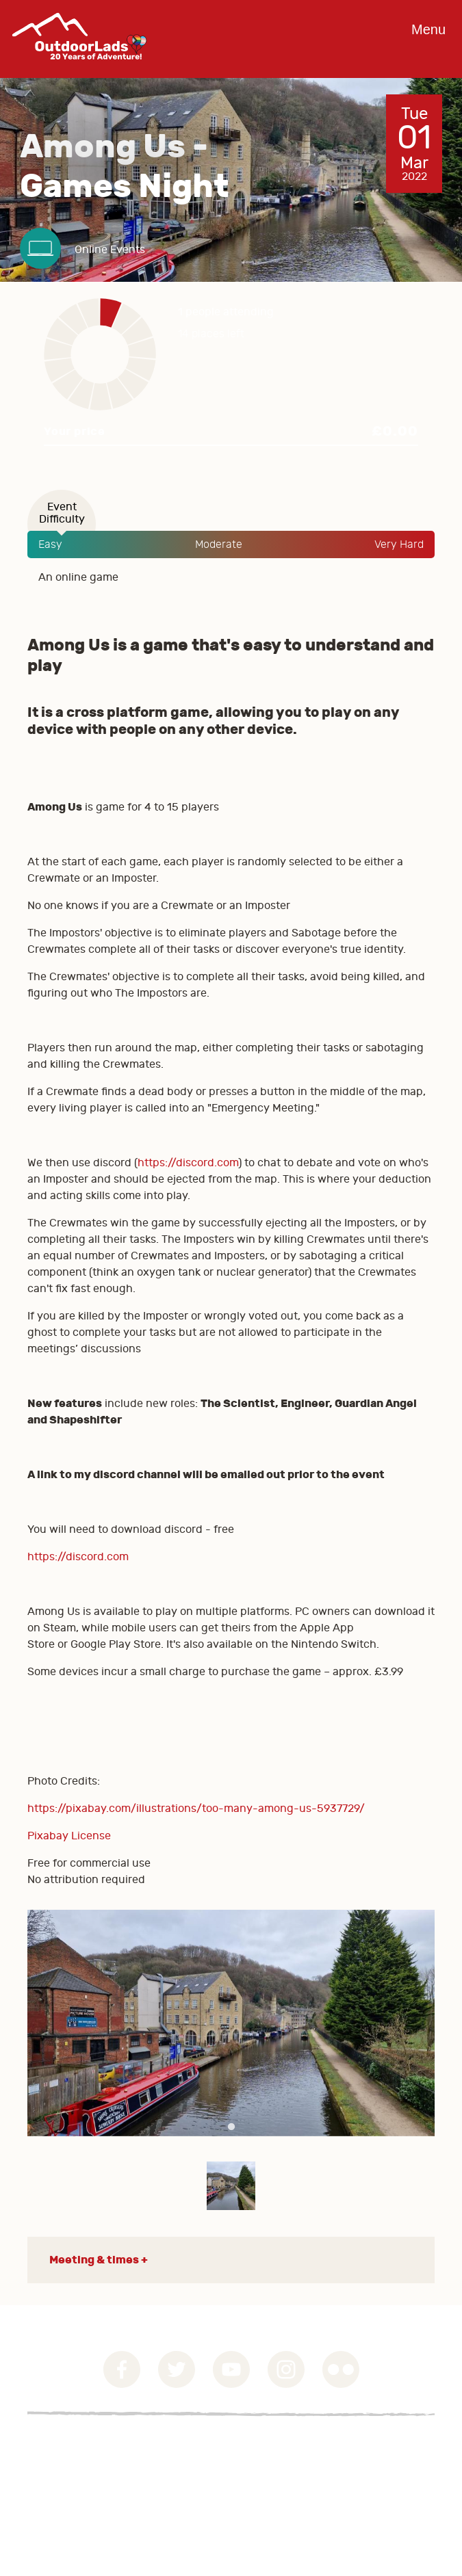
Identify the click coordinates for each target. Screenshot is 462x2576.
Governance (57, 2447)
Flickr (340, 2369)
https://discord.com (188, 1163)
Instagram (286, 2369)
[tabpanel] (231, 2023)
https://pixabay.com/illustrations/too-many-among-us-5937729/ (196, 1808)
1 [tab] (231, 2127)
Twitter (176, 2369)
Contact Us (55, 2479)
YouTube (231, 2369)
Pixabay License (69, 1836)
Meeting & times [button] (94, 2259)
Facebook (121, 2369)
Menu (428, 29)
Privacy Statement (74, 2463)
